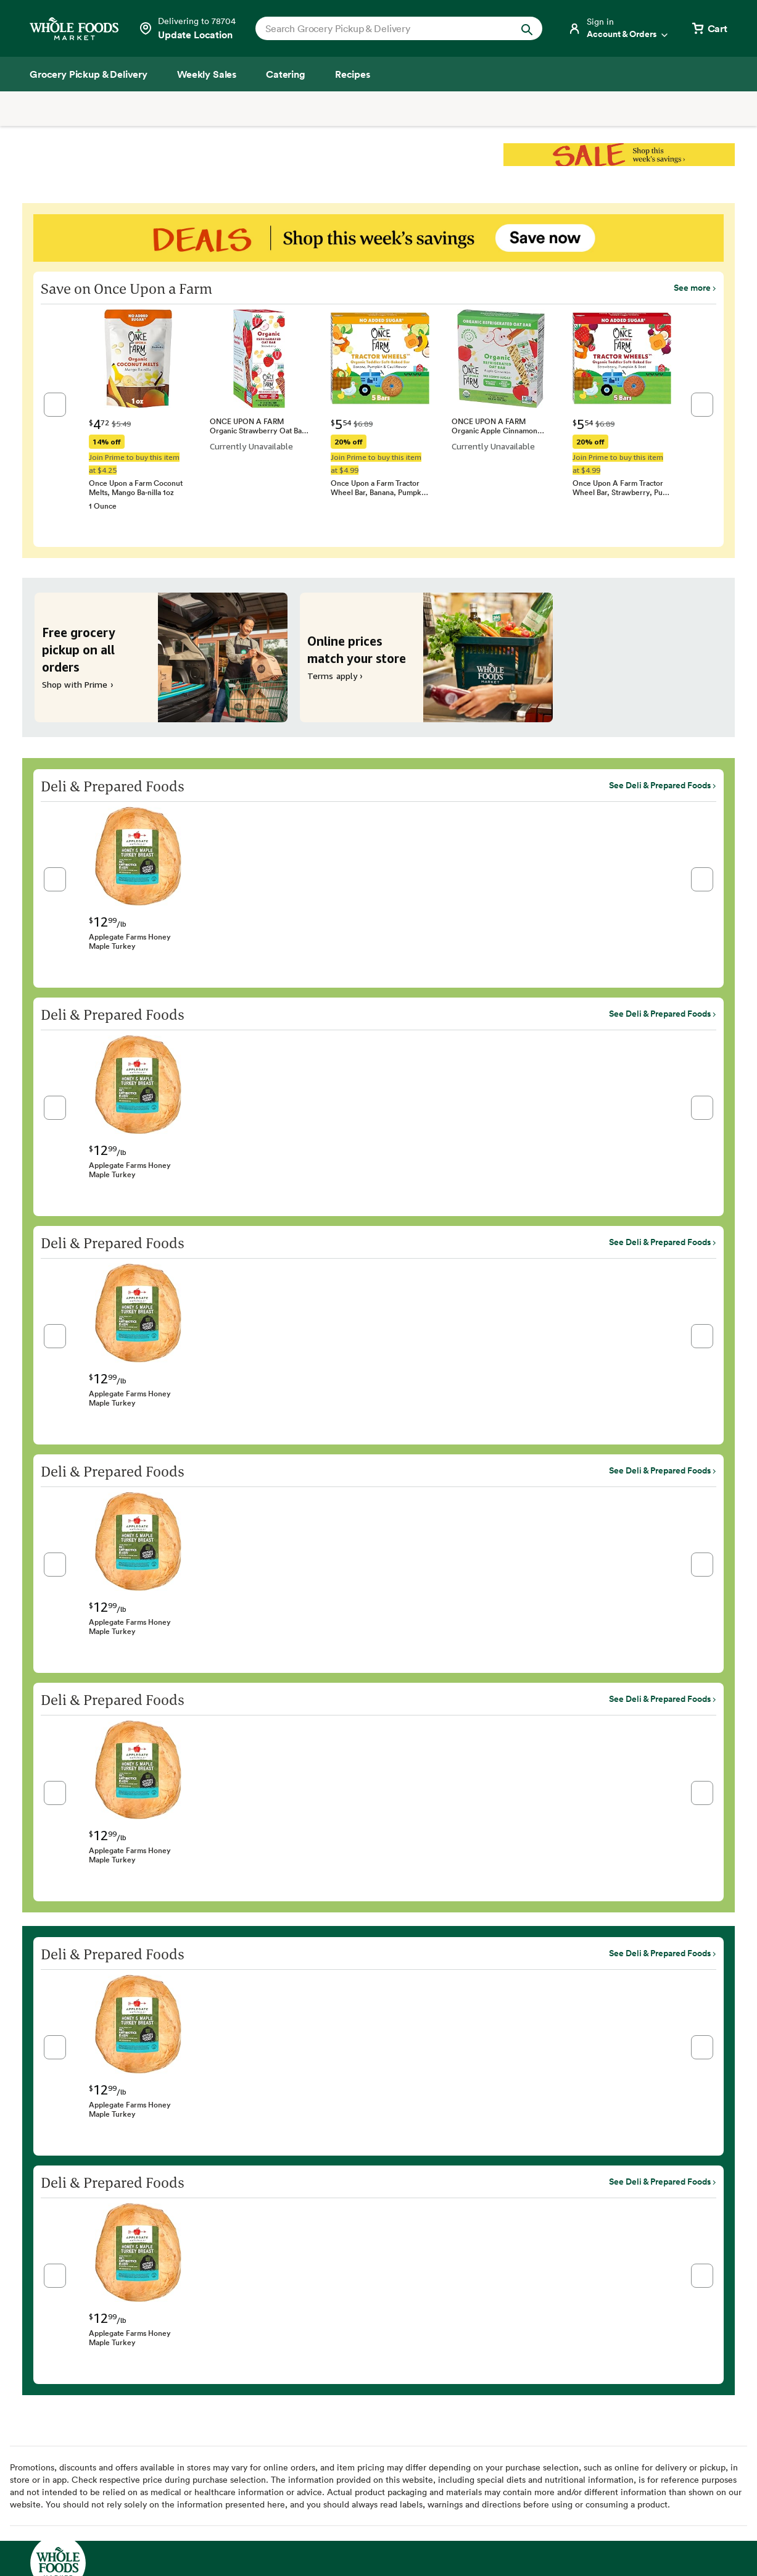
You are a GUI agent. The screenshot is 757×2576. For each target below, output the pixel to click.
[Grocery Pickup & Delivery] (88, 74)
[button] (55, 405)
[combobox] (385, 28)
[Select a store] (187, 28)
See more (692, 287)
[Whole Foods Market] (74, 28)
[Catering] (285, 74)
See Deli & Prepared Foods (660, 785)
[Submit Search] (526, 28)
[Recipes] (352, 74)
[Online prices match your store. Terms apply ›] (426, 657)
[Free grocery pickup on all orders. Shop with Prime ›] (161, 657)
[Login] (619, 28)
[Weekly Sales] (206, 74)
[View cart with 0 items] (708, 28)
